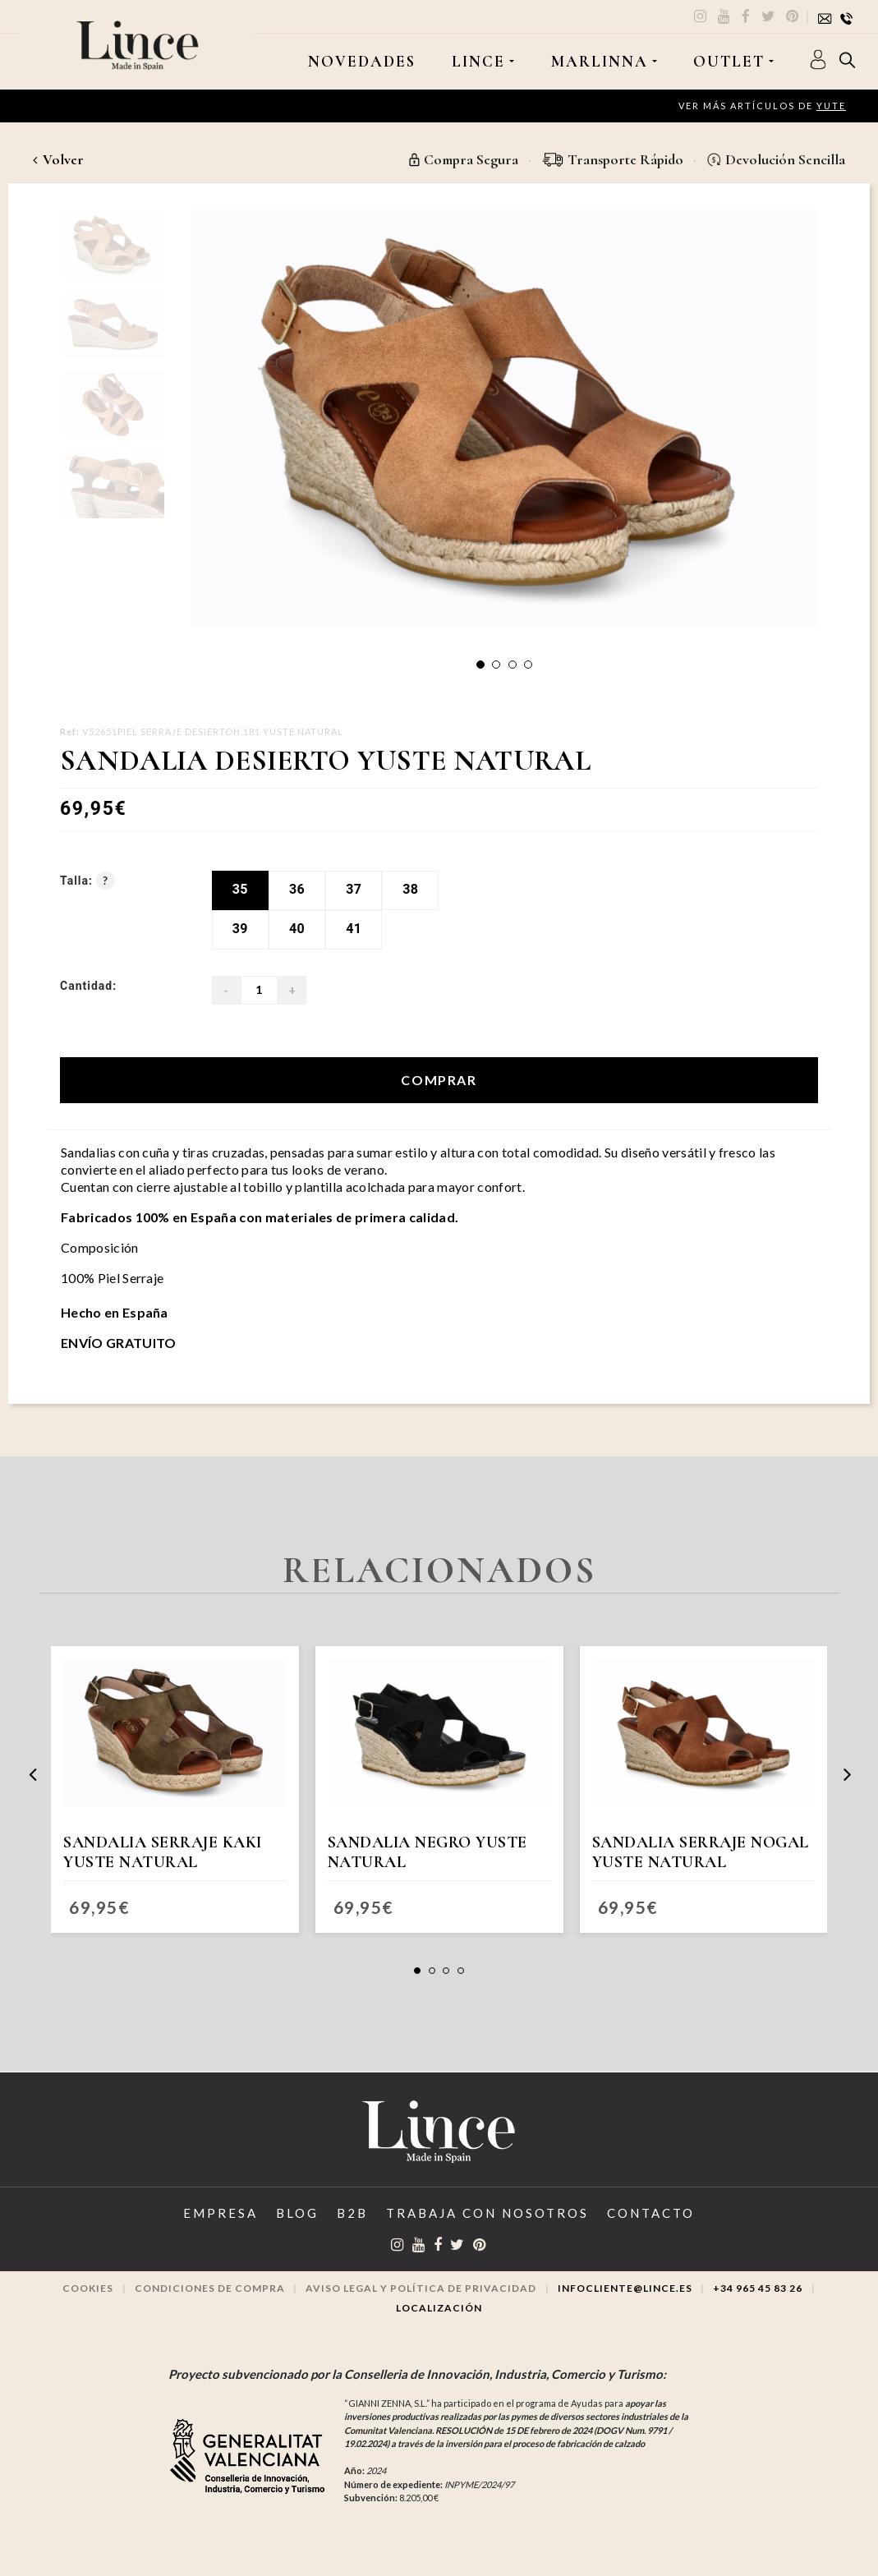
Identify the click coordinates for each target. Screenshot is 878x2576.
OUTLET (729, 61)
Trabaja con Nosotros (487, 2213)
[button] (480, 664)
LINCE (478, 61)
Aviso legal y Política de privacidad (421, 2288)
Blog (297, 2213)
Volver (58, 159)
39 (240, 928)
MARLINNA (599, 61)
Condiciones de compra (210, 2288)
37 (353, 889)
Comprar (438, 1080)
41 (353, 928)
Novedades (362, 61)
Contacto (651, 2213)
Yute (831, 105)
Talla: (87, 881)
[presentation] (32, 1773)
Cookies (87, 2288)
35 (240, 889)
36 (297, 889)
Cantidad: (88, 985)
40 (297, 928)
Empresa (220, 2213)
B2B (352, 2213)
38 (410, 889)
